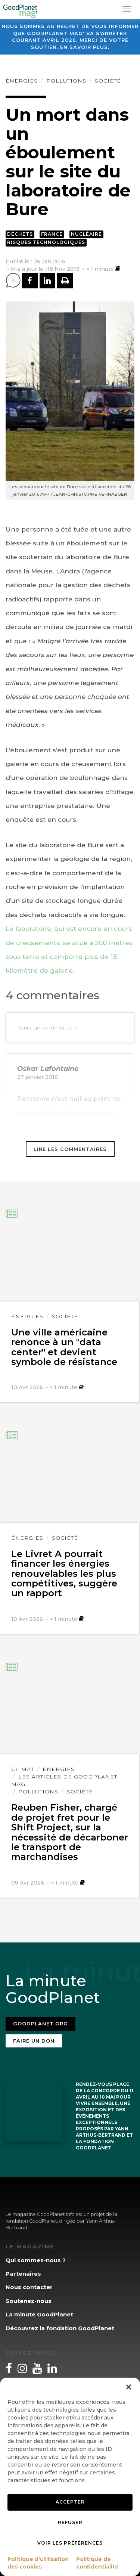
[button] (129, 2387)
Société (108, 80)
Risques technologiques (46, 242)
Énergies (22, 80)
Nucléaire (86, 234)
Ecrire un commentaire (47, 1027)
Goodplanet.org (40, 2024)
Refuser (70, 2522)
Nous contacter (29, 2287)
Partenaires (23, 2273)
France (52, 234)
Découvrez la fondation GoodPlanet (60, 2328)
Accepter (70, 2502)
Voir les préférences (70, 2543)
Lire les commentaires (70, 1149)
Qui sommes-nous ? (36, 2260)
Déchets (20, 234)
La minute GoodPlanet (39, 2314)
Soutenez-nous (29, 2300)
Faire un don (34, 2041)
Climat (22, 1769)
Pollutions (66, 80)
